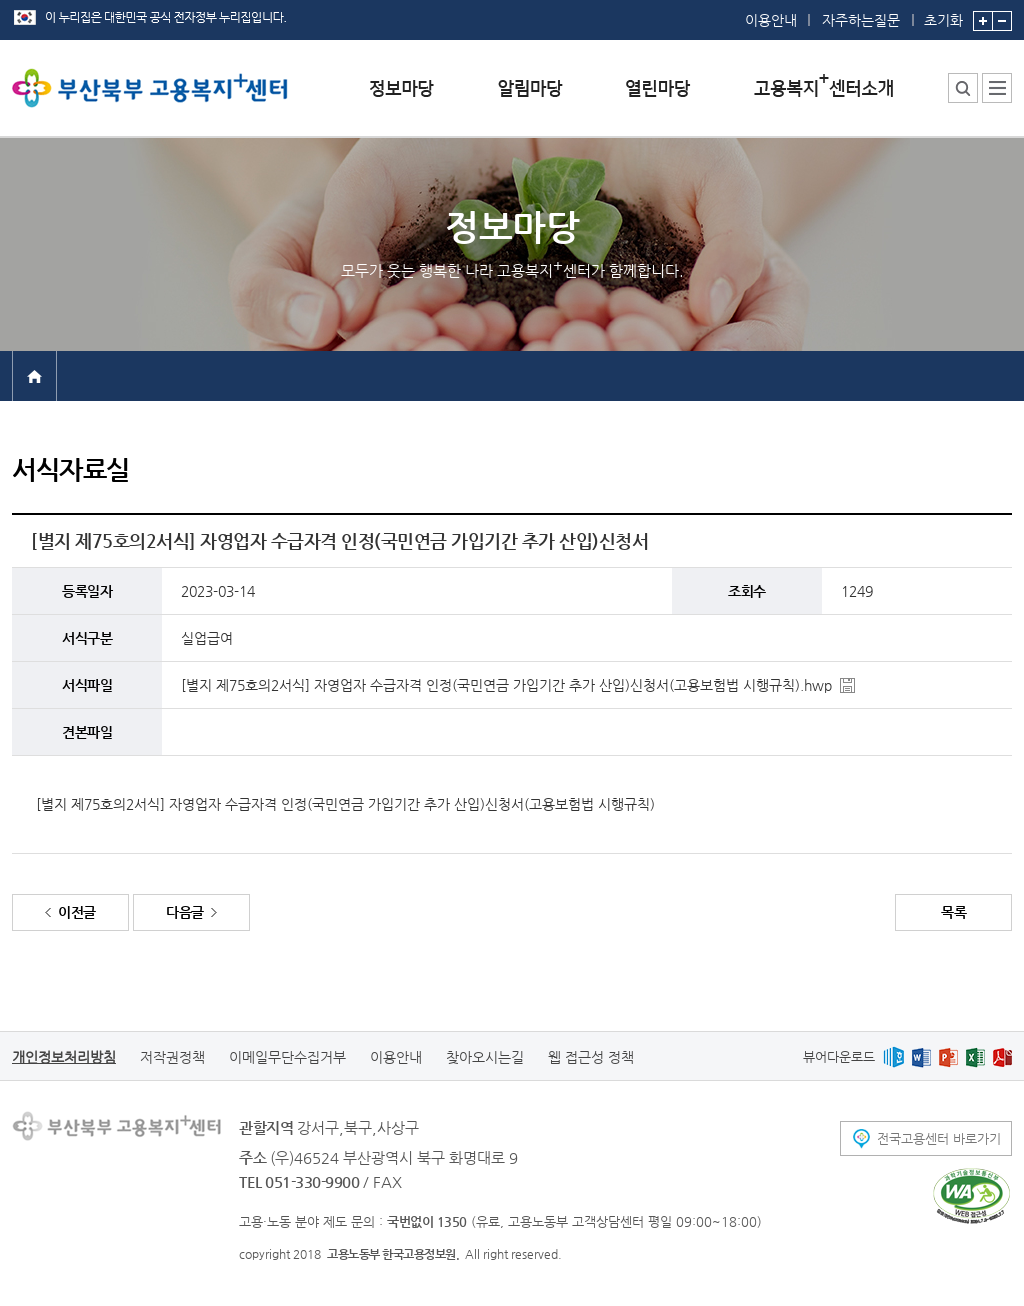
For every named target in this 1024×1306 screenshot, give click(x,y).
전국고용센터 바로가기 (939, 1138)
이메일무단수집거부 (287, 1057)
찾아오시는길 (485, 1057)
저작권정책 (172, 1057)
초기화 (943, 14)
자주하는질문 (861, 20)
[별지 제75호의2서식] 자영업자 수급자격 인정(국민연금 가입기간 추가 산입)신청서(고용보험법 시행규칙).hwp (506, 685)
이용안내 (771, 20)
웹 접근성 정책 (591, 1057)
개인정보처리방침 (64, 1057)
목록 (953, 912)
